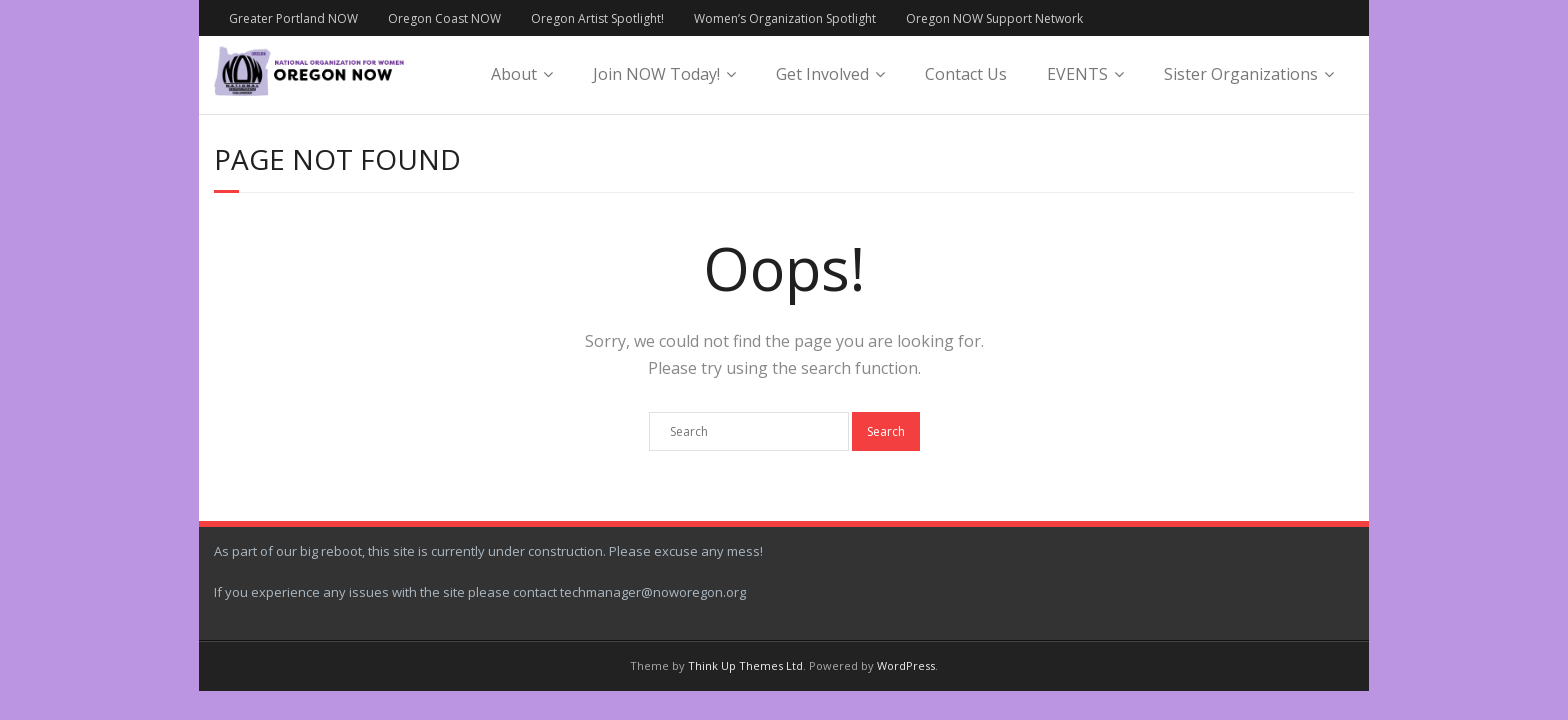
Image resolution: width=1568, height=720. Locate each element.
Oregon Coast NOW (444, 18)
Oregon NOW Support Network (994, 18)
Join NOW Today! (656, 74)
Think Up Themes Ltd (745, 665)
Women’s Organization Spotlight (785, 18)
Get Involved (822, 74)
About (514, 74)
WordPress (906, 665)
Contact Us (966, 74)
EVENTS (1077, 74)
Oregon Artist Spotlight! (597, 18)
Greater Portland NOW (293, 18)
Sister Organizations (1241, 74)
